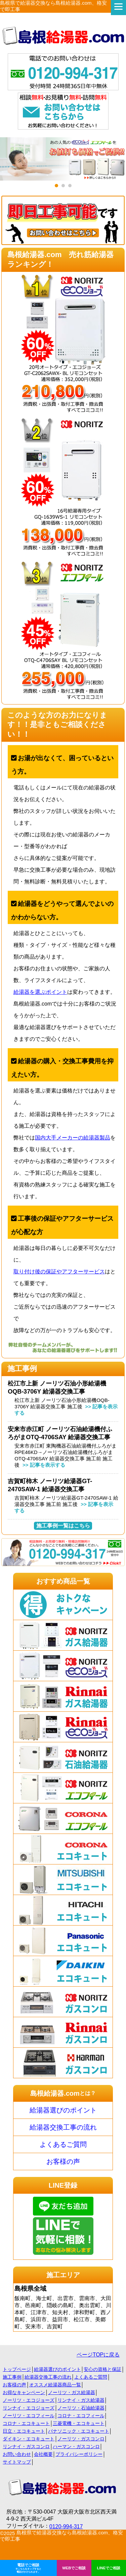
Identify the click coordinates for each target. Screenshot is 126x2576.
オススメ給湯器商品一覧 (55, 2384)
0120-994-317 (66, 2526)
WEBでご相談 (74, 2568)
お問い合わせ (17, 2454)
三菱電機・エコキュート (78, 2423)
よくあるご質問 (63, 2144)
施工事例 (12, 2377)
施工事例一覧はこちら (63, 1525)
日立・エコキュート (24, 2431)
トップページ (17, 2369)
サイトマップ (17, 2462)
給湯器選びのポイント (63, 2110)
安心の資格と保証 (102, 2369)
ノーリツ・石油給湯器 (80, 2408)
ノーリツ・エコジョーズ (28, 2400)
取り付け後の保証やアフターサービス (59, 1271)
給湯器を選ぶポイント (40, 992)
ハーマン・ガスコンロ (76, 2446)
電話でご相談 (28, 2568)
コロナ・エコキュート (26, 2423)
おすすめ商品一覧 (63, 1581)
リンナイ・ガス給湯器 (80, 2400)
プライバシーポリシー (78, 2454)
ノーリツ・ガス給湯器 (71, 2392)
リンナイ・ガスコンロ (26, 2446)
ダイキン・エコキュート (28, 2438)
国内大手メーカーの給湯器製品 (72, 1137)
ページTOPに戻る (98, 2355)
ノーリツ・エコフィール (28, 2415)
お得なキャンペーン (24, 2392)
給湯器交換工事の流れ (63, 2127)
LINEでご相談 (109, 2568)
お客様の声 (63, 2161)
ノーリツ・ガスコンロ (80, 2438)
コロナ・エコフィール (80, 2415)
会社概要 (43, 2454)
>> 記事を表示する (43, 1465)
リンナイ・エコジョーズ (28, 2408)
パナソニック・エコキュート (78, 2431)
